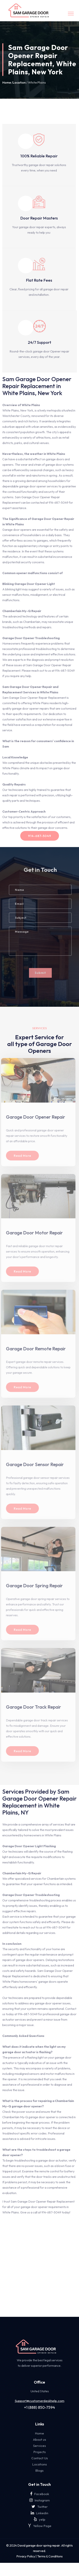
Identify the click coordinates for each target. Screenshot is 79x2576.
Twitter (40, 2507)
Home (6, 82)
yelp (39, 2519)
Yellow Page (39, 2526)
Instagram (39, 2500)
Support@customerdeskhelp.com (39, 2401)
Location (19, 82)
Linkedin (39, 2513)
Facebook (39, 2494)
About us (39, 2439)
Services (39, 2446)
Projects (39, 2452)
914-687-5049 (39, 836)
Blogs (39, 2470)
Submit (43, 973)
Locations (39, 2464)
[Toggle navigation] (71, 13)
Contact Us (39, 2458)
